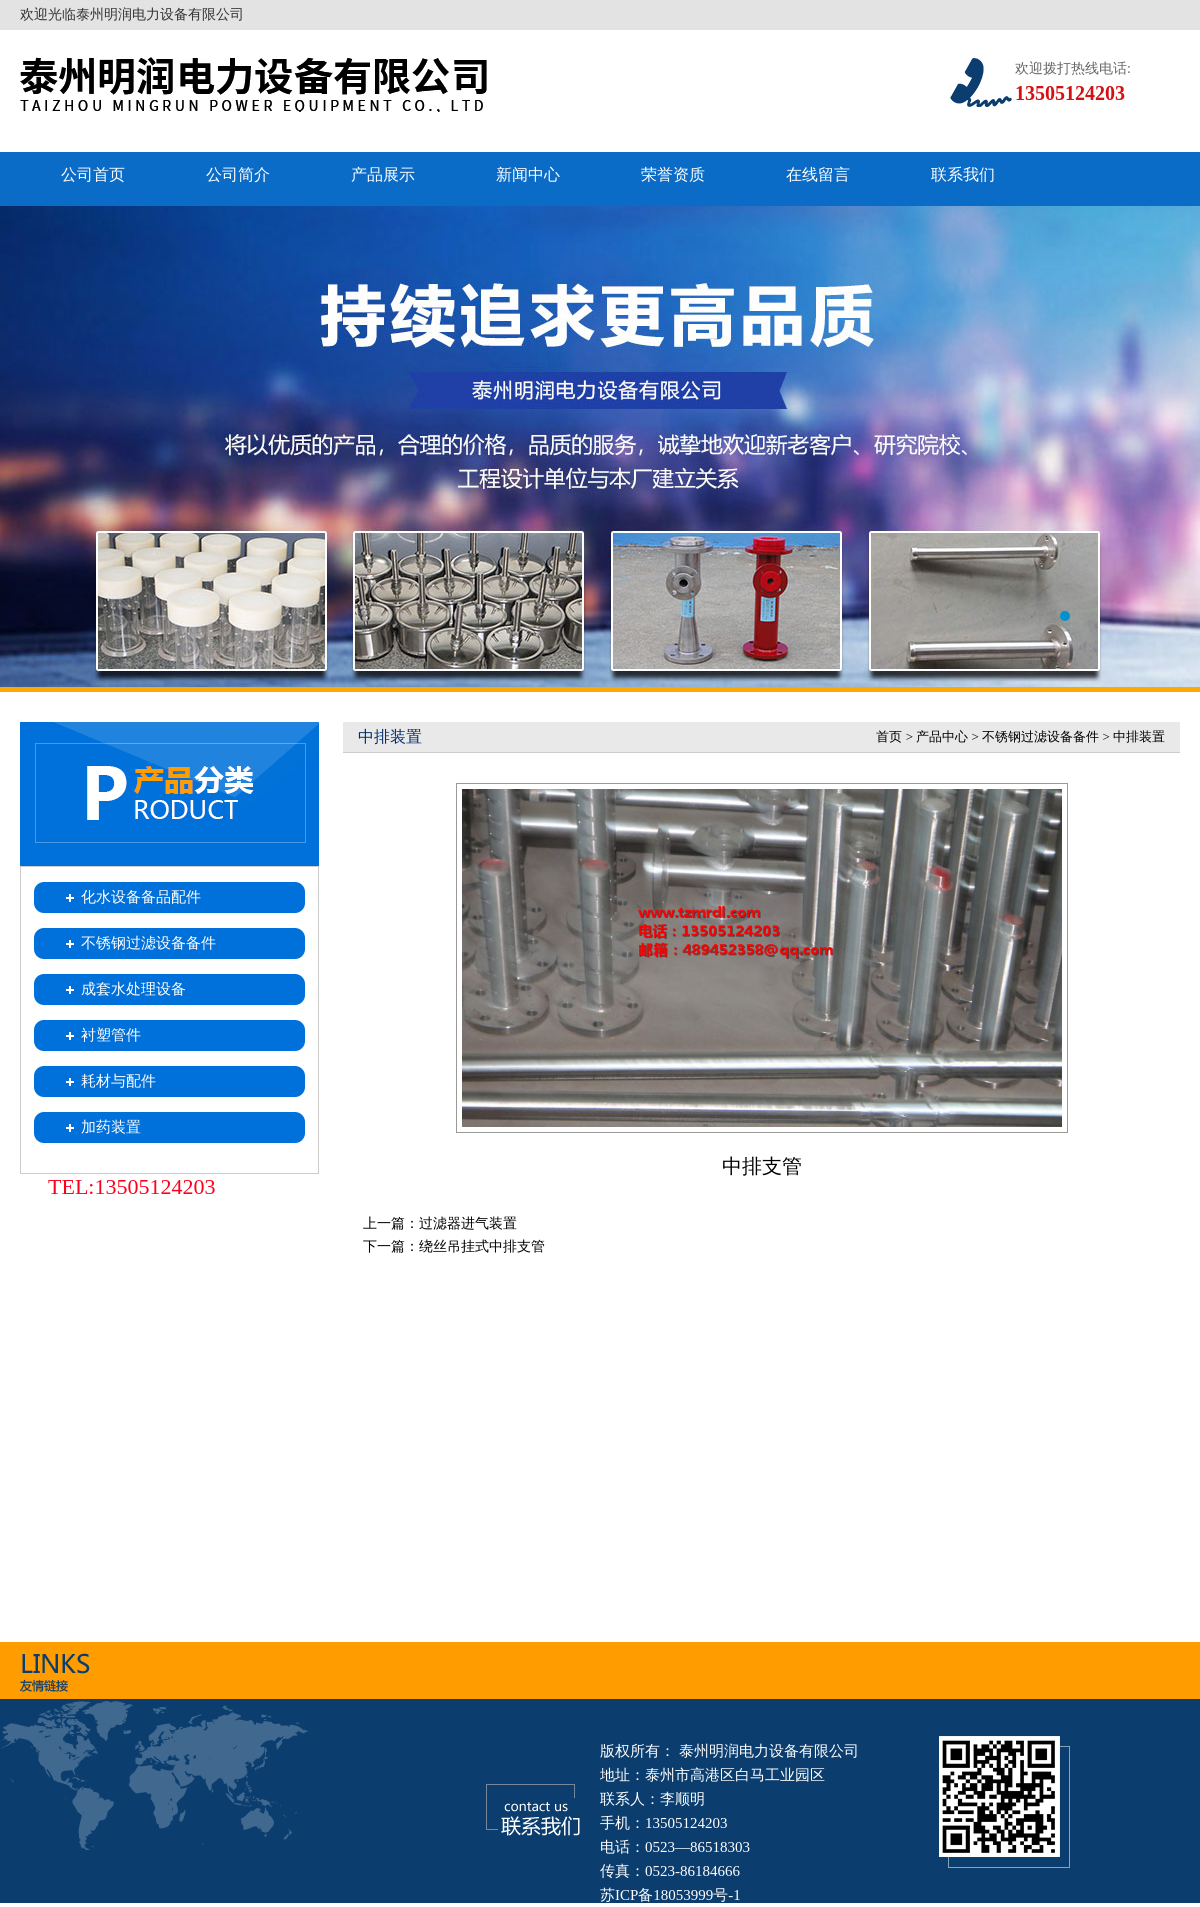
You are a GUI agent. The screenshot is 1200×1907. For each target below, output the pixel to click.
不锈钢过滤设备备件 (1040, 736)
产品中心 (942, 736)
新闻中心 (528, 174)
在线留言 (818, 174)
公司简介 (238, 174)
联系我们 (963, 174)
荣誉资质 (673, 174)
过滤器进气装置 (468, 1223)
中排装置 (1139, 736)
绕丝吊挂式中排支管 (482, 1246)
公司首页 (93, 174)
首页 (889, 736)
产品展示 (383, 174)
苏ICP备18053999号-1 (670, 1895)
